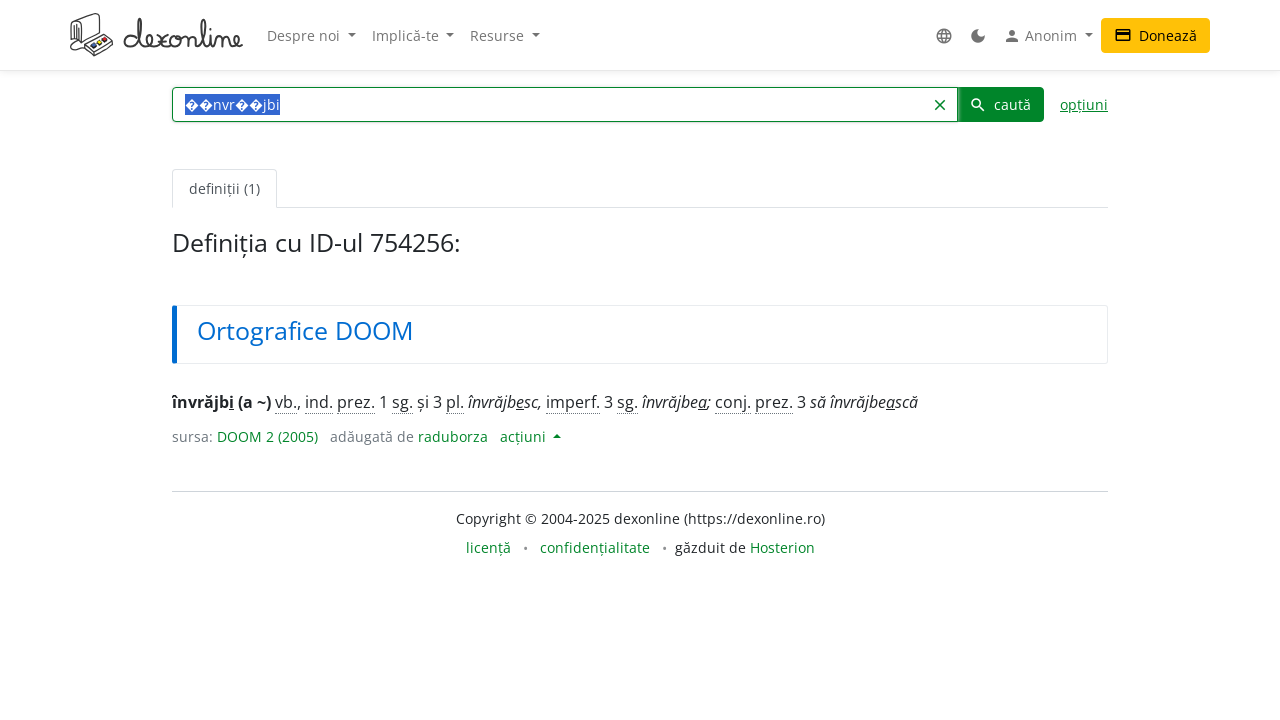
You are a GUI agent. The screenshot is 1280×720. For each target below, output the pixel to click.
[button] (944, 35)
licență (488, 547)
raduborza (453, 436)
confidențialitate (595, 547)
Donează (1155, 35)
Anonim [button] (1042, 36)
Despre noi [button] (305, 35)
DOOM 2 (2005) (267, 436)
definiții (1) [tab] (224, 188)
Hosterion (782, 547)
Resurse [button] (499, 35)
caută (1000, 104)
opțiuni (1084, 104)
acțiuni (525, 436)
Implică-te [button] (407, 35)
